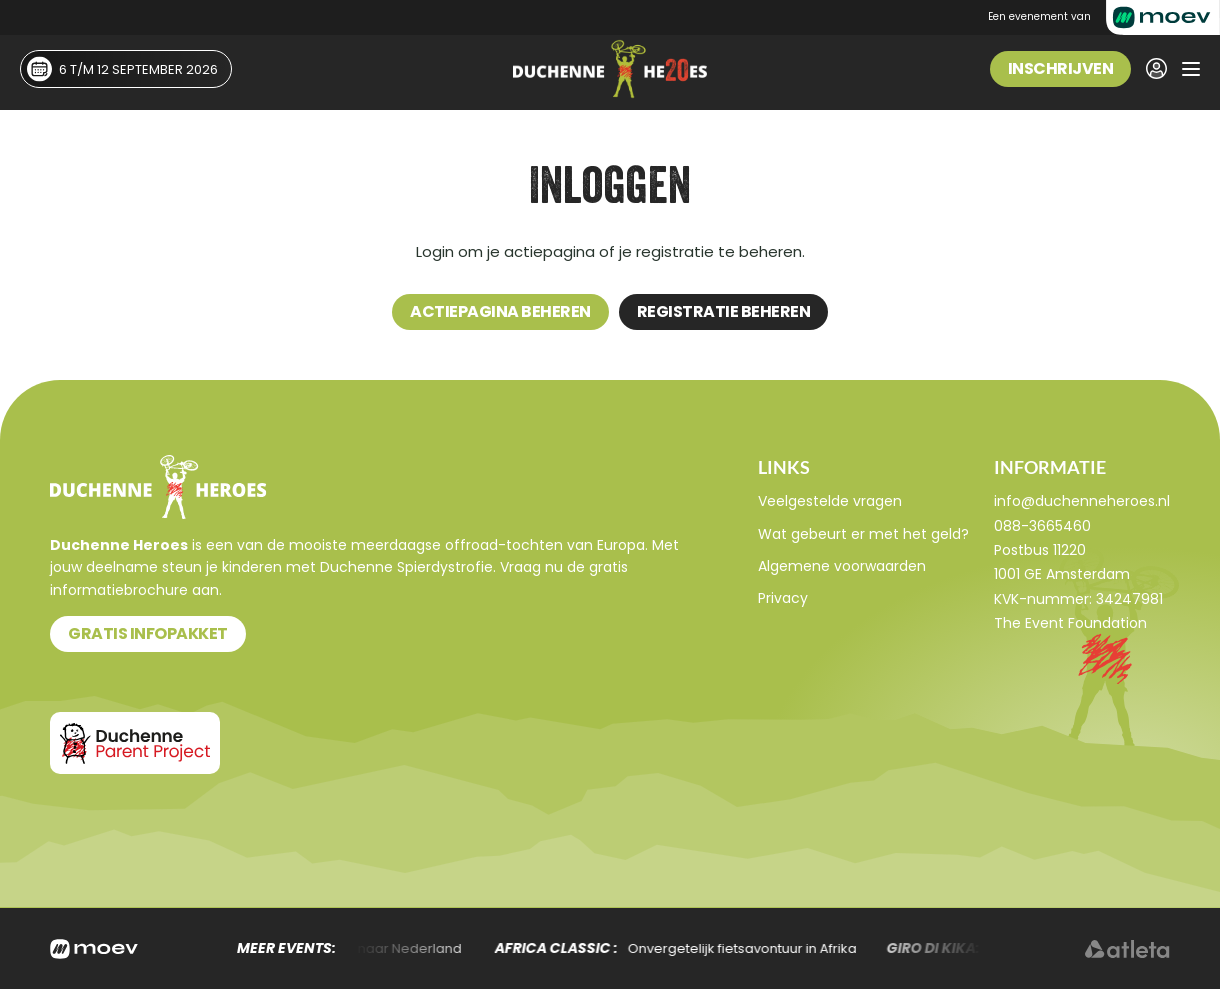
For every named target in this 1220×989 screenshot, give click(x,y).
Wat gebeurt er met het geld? (863, 534)
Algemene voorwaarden (842, 566)
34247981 (1129, 599)
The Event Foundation (1070, 623)
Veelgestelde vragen (830, 501)
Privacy (783, 598)
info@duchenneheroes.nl (1082, 501)
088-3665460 (1042, 526)
